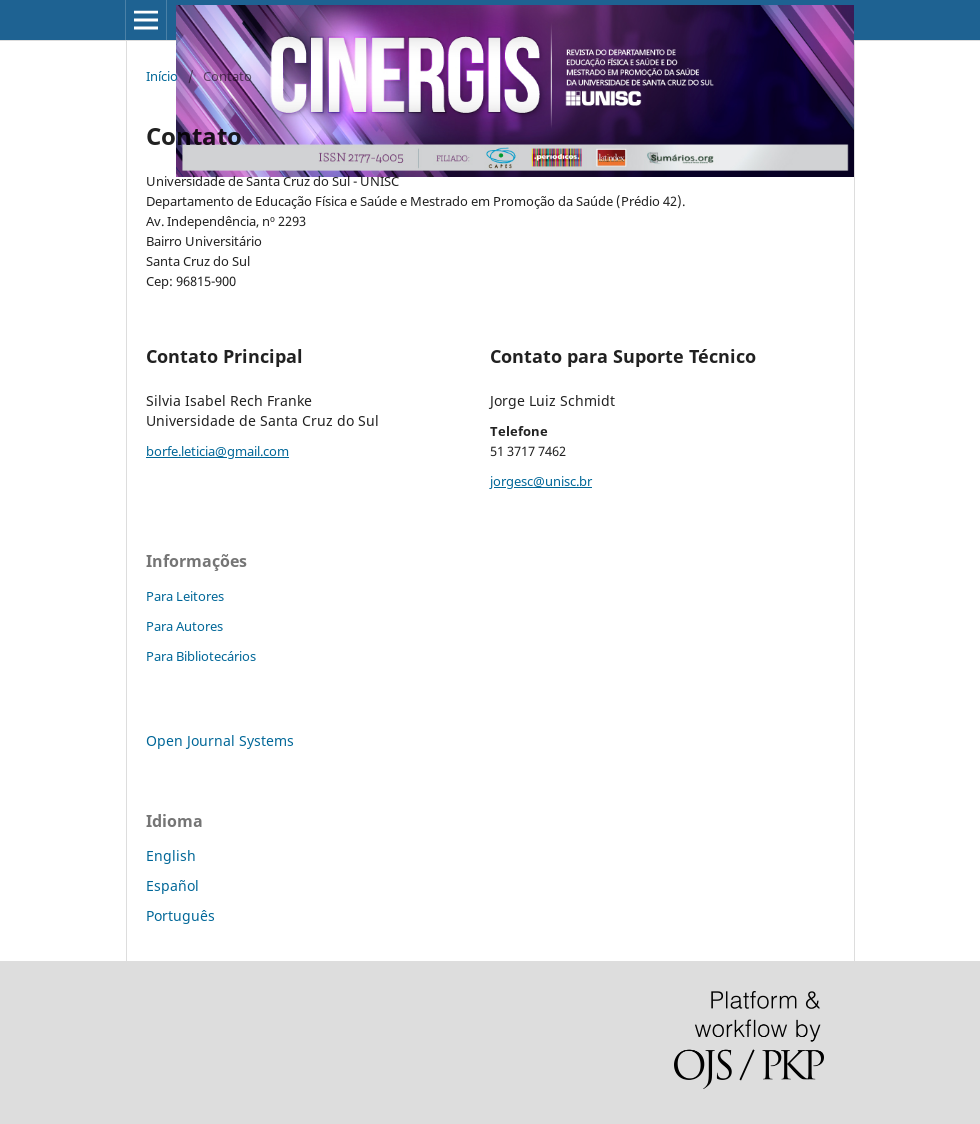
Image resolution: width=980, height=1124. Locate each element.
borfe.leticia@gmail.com (217, 451)
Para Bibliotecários (201, 656)
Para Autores (184, 626)
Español (172, 885)
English (171, 855)
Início (162, 76)
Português (180, 915)
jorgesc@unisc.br (541, 481)
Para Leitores (185, 596)
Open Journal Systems (220, 740)
